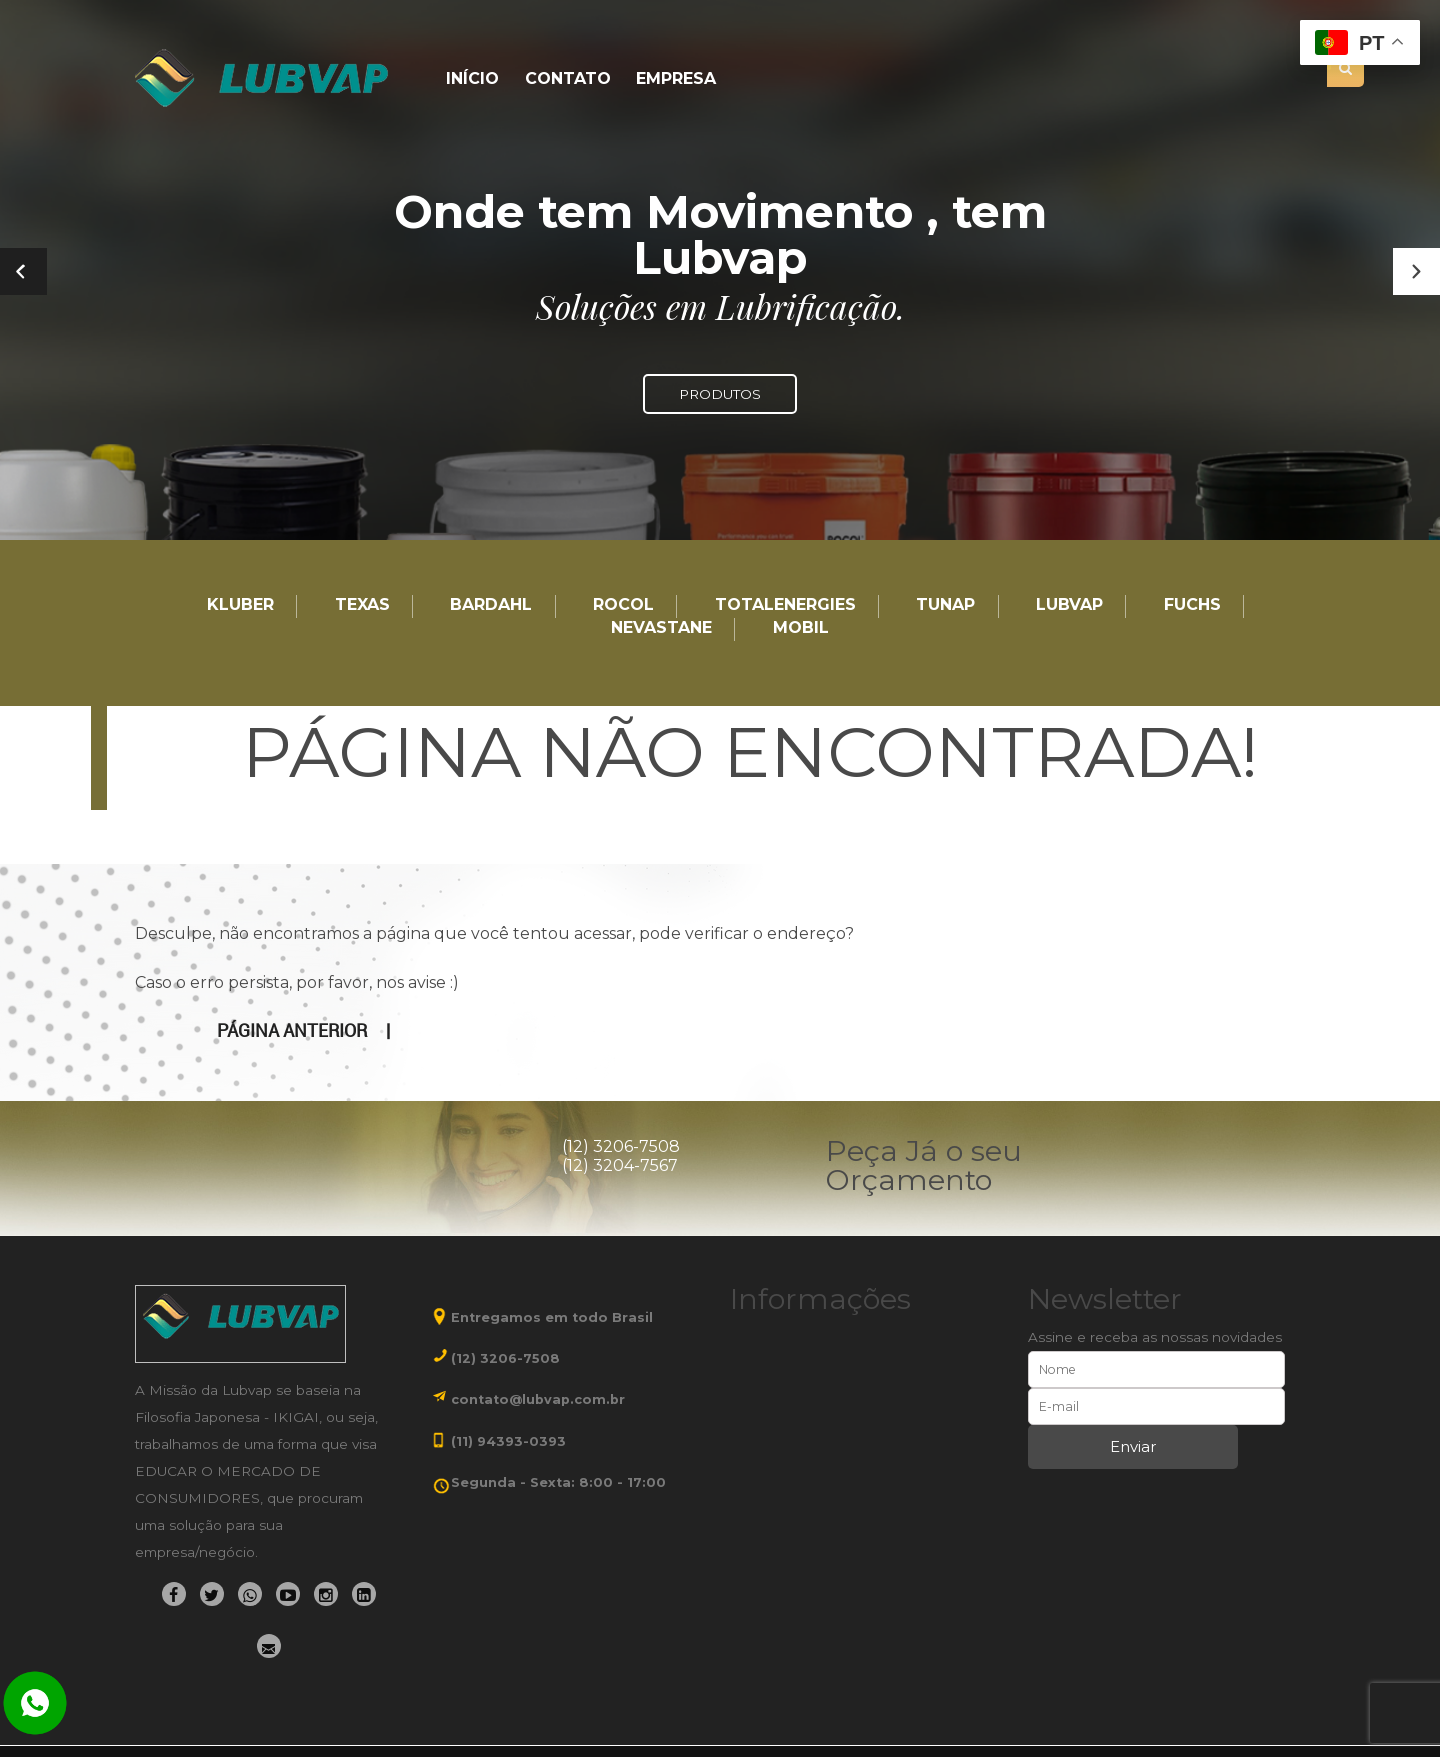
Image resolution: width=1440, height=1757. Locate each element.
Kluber (240, 605)
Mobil (801, 628)
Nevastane (661, 628)
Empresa (676, 79)
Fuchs (1192, 605)
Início (472, 79)
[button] (1416, 271)
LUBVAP (1069, 605)
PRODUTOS (720, 394)
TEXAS (362, 605)
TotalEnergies (785, 605)
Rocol (623, 605)
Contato (568, 79)
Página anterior (292, 1031)
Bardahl (491, 605)
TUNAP (945, 605)
